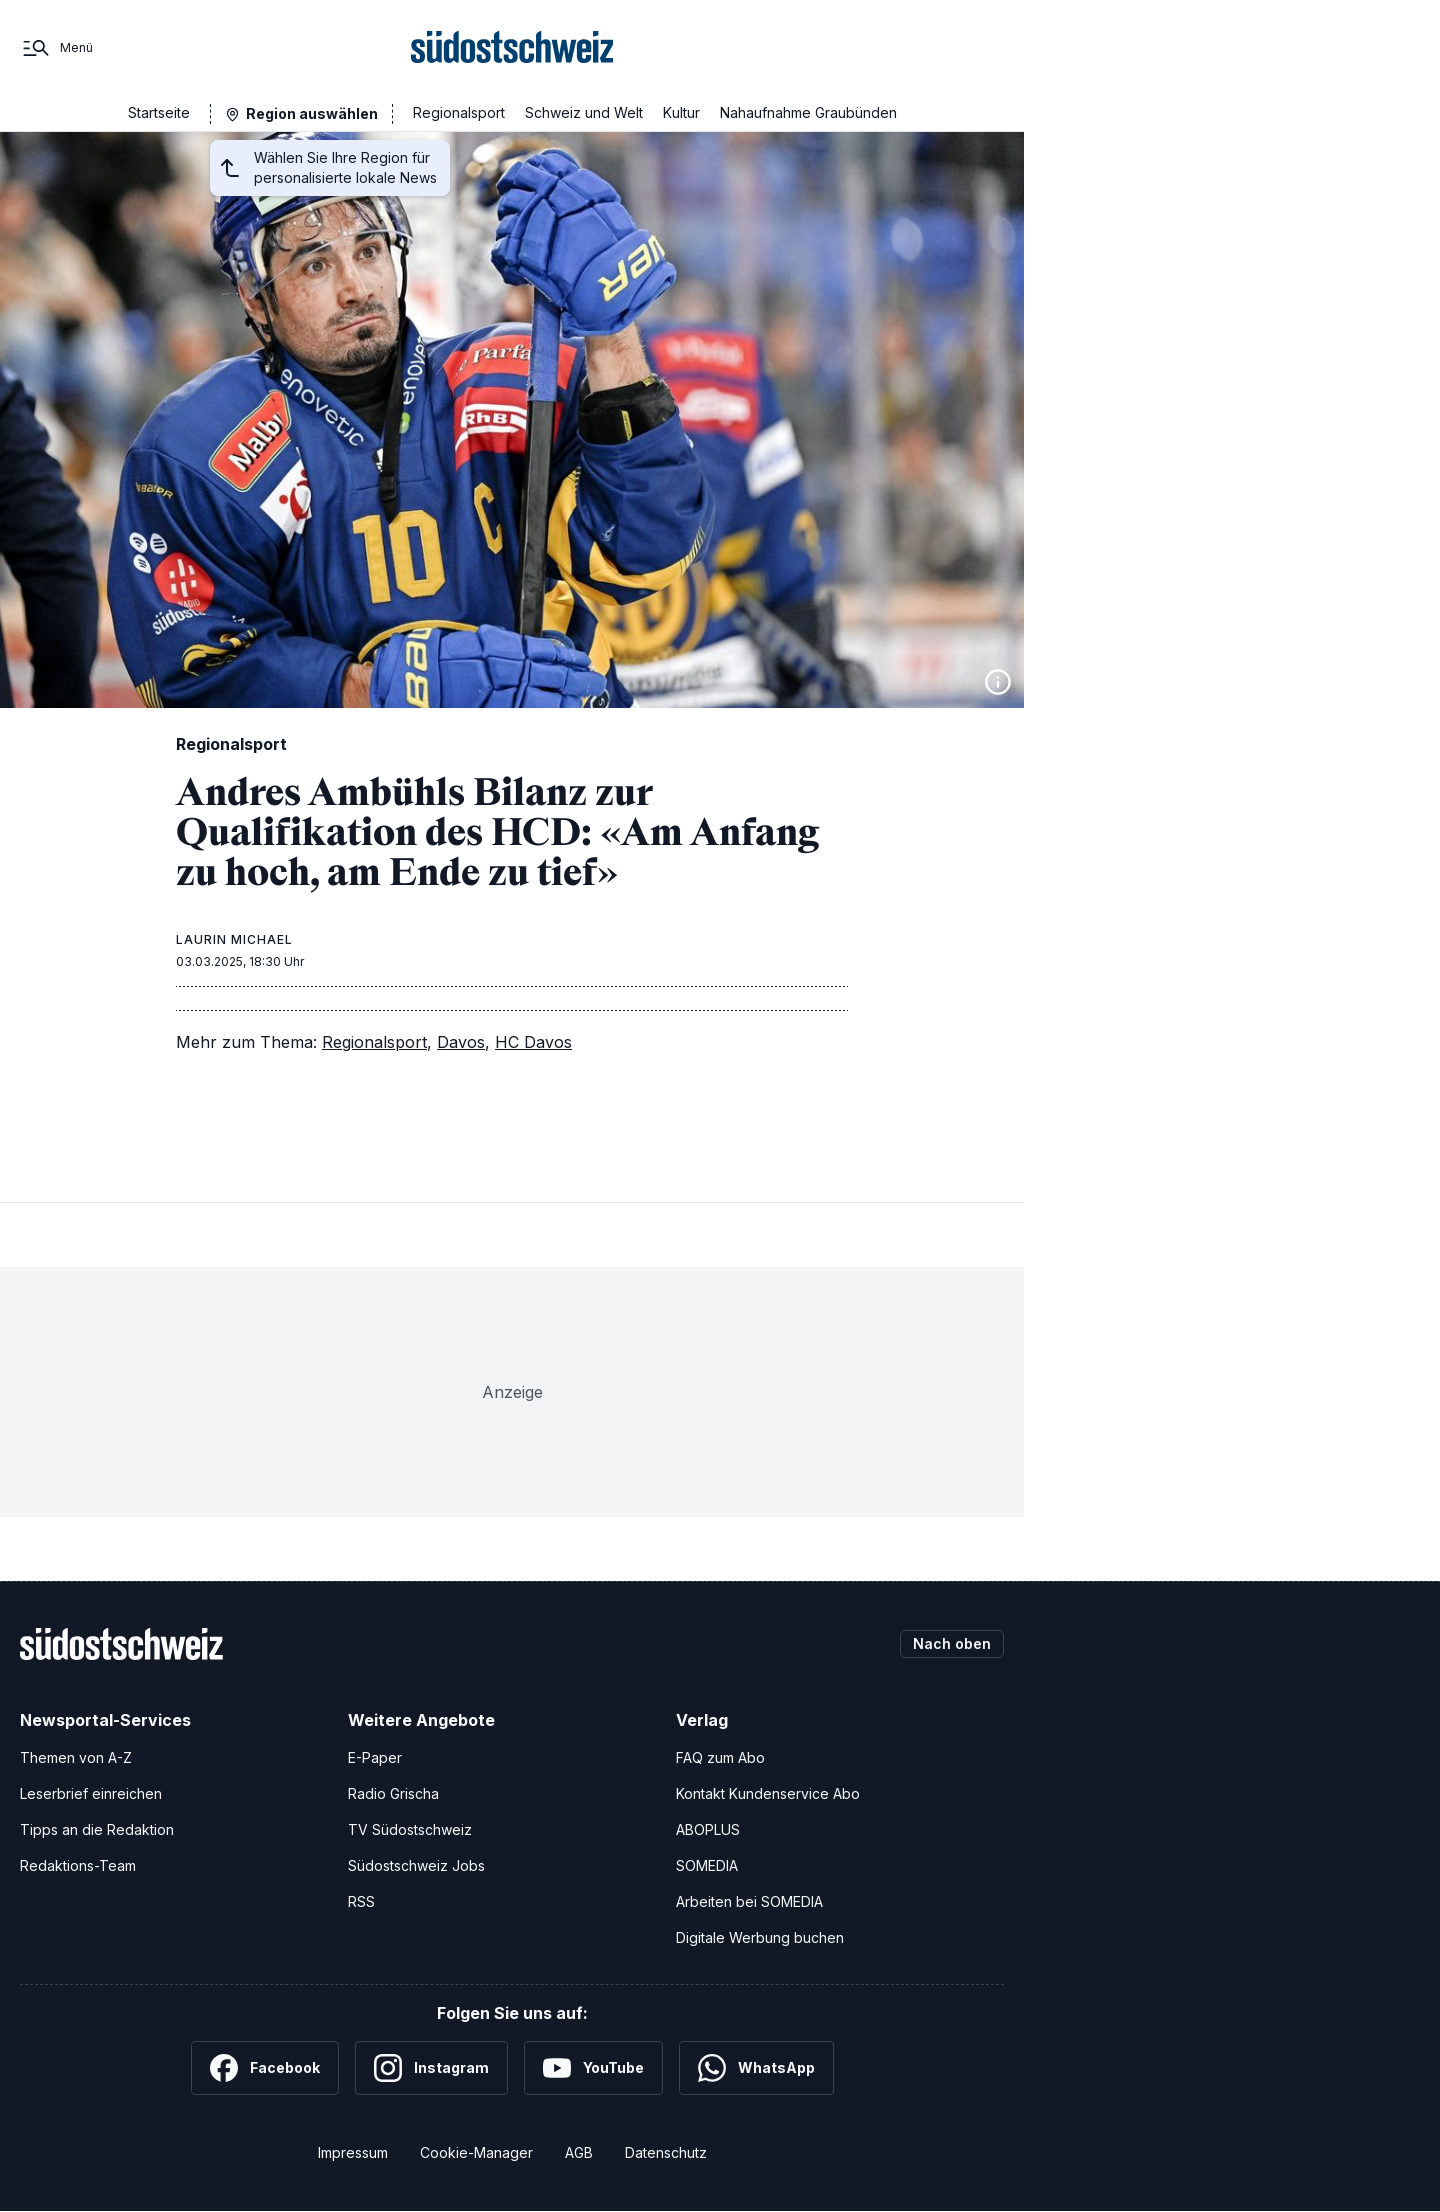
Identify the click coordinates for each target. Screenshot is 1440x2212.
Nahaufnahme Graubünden (808, 112)
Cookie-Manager (476, 2152)
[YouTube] (593, 2068)
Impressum (353, 2152)
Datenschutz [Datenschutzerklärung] (666, 2152)
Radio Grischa (393, 1793)
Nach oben (952, 1643)
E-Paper (375, 1757)
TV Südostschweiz (410, 1829)
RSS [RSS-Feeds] (361, 1901)
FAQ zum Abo (720, 1757)
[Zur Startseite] (512, 48)
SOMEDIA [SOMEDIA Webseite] (707, 1865)
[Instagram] (431, 2068)
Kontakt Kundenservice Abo (768, 1793)
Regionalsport (459, 112)
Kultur (681, 112)
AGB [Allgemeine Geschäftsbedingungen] (579, 2152)
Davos (461, 1042)
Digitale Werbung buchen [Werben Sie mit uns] (760, 1937)
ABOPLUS (708, 1829)
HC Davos (533, 1042)
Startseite (159, 112)
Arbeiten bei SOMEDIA (749, 1901)
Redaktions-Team (78, 1865)
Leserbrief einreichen (91, 1793)
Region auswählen (312, 113)
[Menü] (56, 48)
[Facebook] (265, 2068)
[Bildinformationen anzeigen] (998, 682)
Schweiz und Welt (584, 112)
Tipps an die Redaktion (97, 1829)
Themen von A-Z (76, 1757)
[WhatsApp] (756, 2068)
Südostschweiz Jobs (416, 1865)
